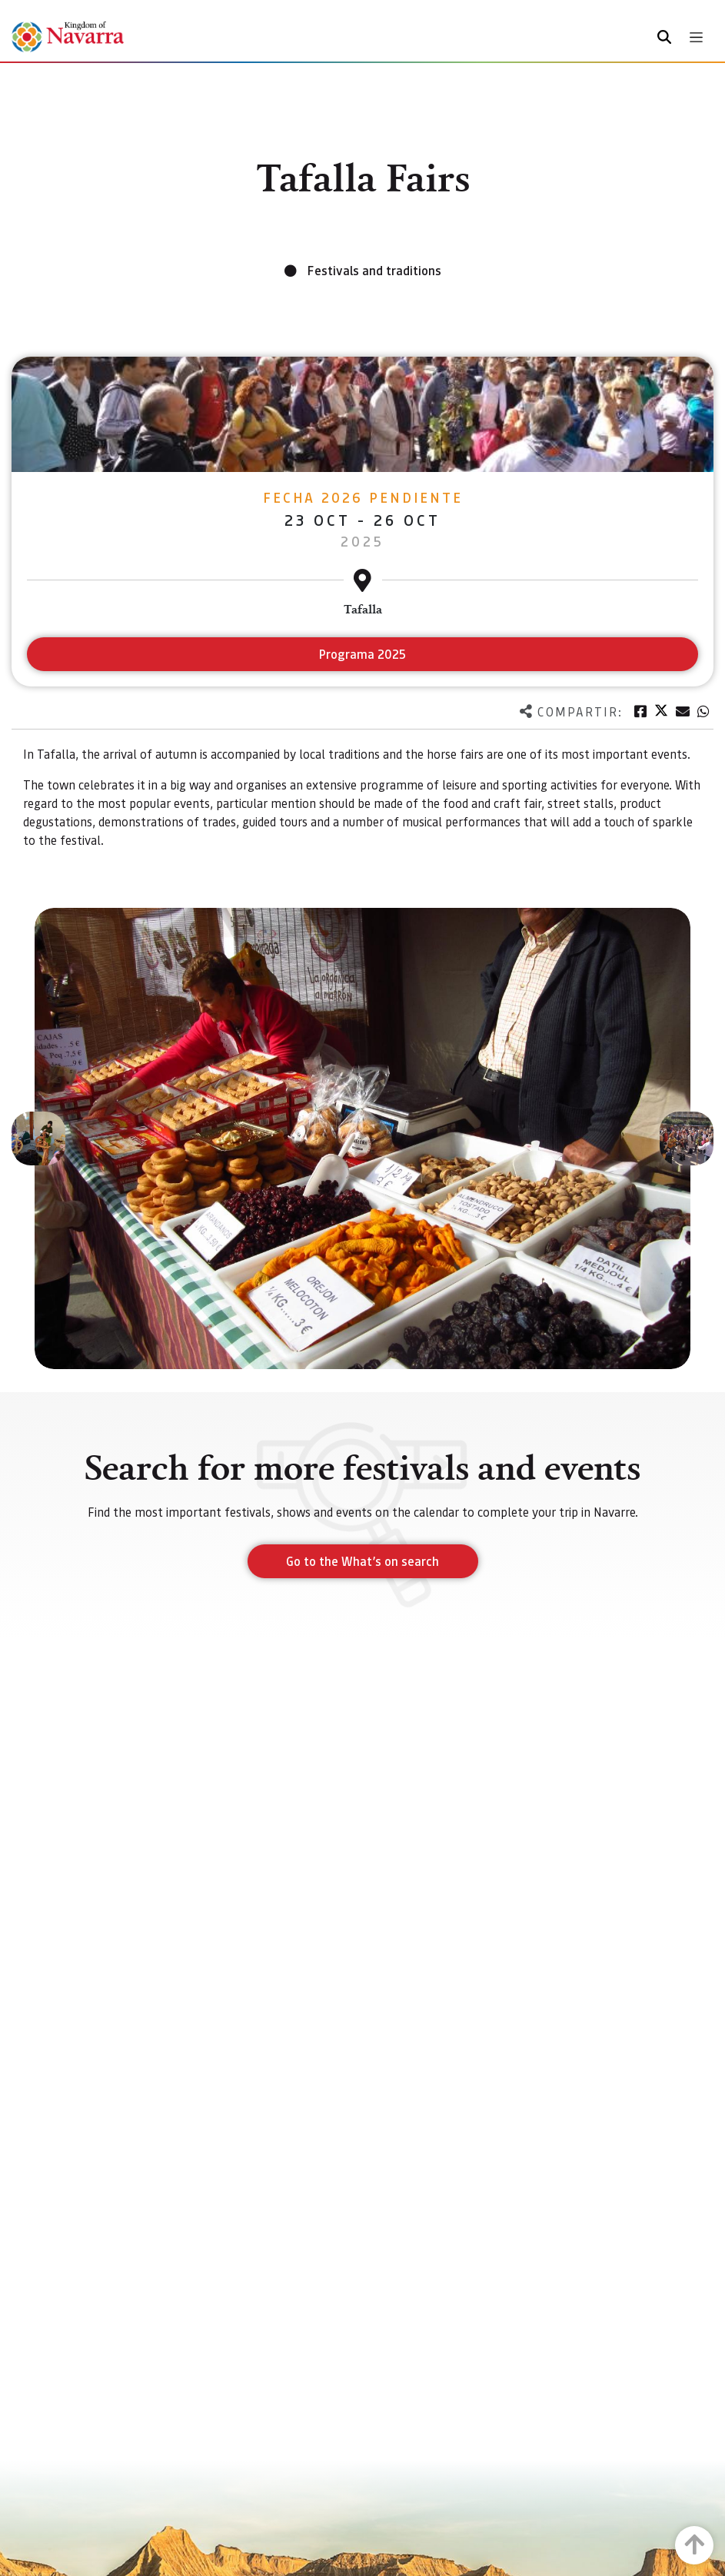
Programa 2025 (362, 654)
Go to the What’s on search (362, 1561)
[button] (38, 1138)
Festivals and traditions (374, 270)
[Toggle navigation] (696, 37)
